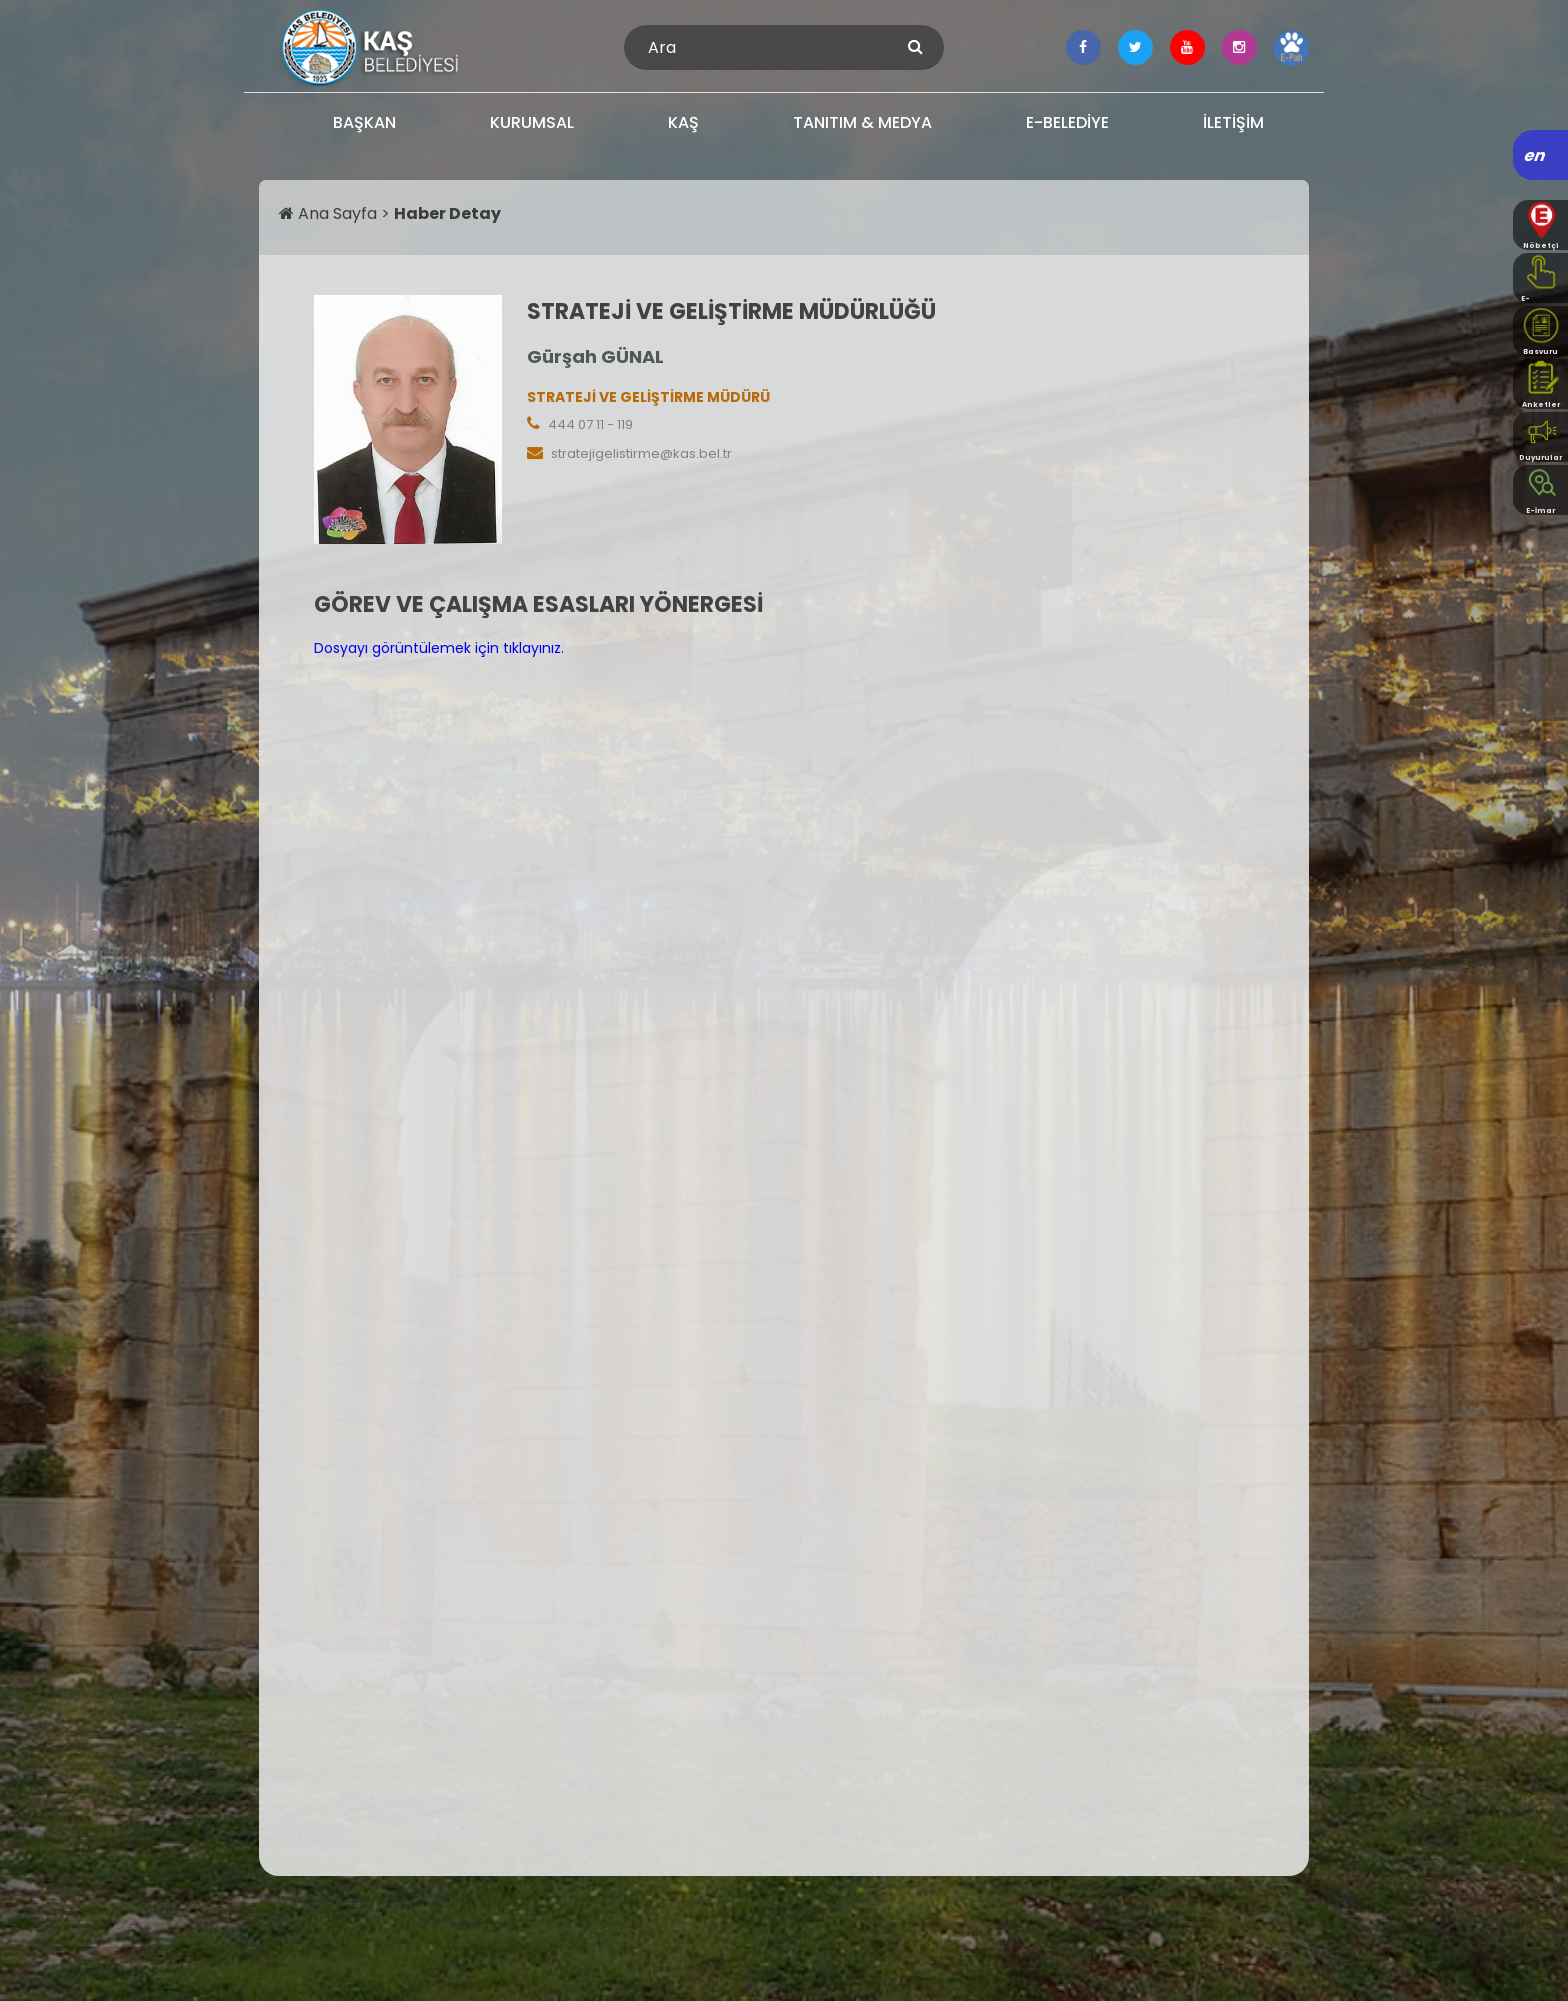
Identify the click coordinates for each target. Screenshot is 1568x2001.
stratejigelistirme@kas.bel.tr (641, 453)
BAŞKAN (364, 122)
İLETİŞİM (1233, 122)
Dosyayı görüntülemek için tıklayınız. (439, 648)
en (1535, 155)
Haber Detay (447, 213)
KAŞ (683, 122)
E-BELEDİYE (1067, 122)
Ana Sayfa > (336, 213)
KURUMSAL (532, 122)
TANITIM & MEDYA (862, 122)
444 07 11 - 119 (590, 424)
